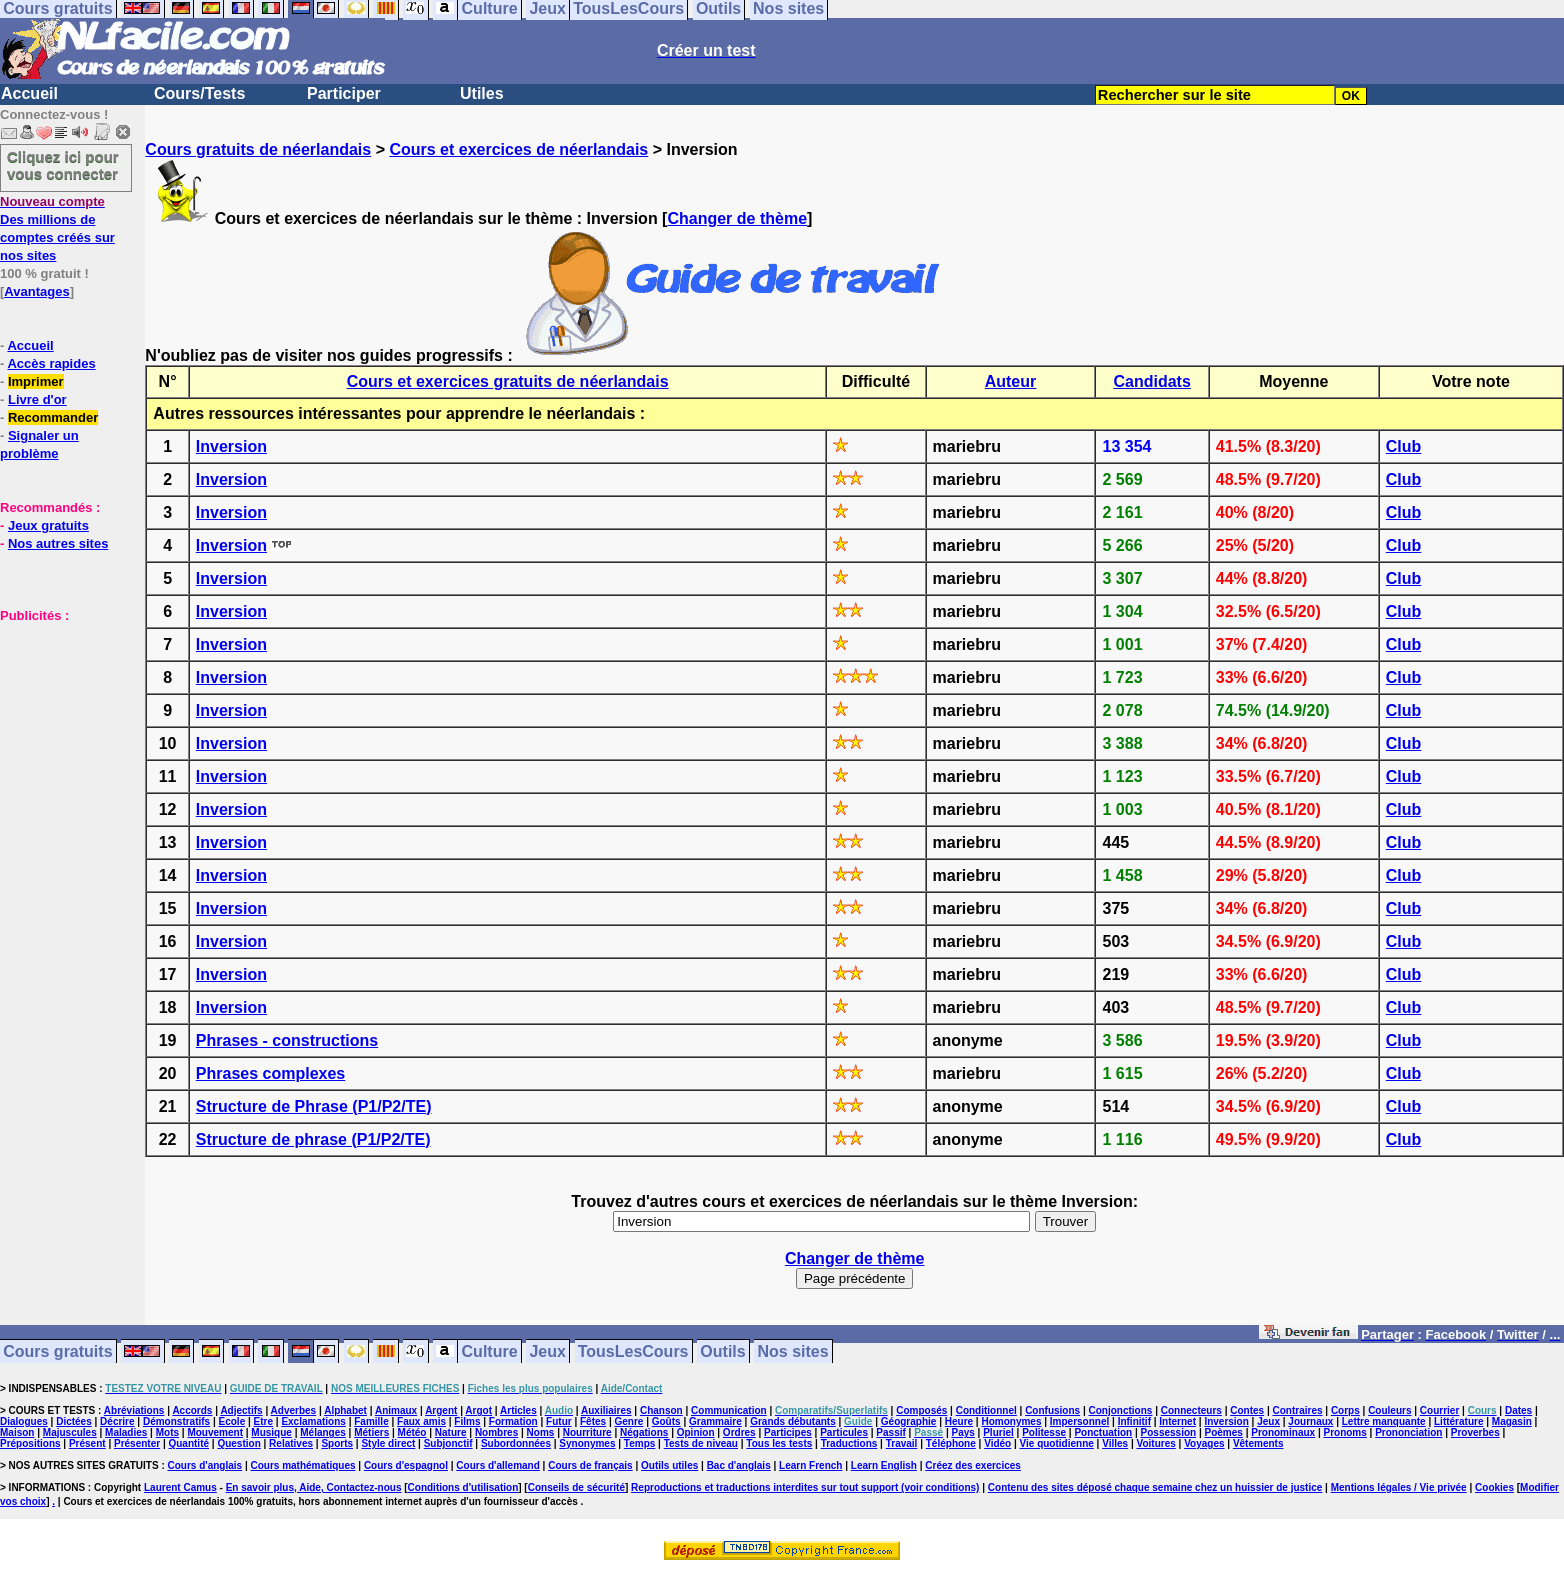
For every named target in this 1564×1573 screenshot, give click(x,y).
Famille (371, 1421)
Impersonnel (1079, 1421)
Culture (490, 1351)
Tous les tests (779, 1443)
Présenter (137, 1443)
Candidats (1151, 381)
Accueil (29, 93)
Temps (640, 1443)
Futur (559, 1421)
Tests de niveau (701, 1443)
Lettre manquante (1384, 1421)
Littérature (1458, 1421)
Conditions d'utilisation (463, 1487)
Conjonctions (1121, 1410)
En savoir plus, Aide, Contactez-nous (314, 1487)
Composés (921, 1410)
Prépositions (30, 1443)
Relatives (291, 1443)
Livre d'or (37, 399)
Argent (441, 1410)
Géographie (909, 1421)
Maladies (126, 1432)
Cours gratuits (57, 1351)
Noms (541, 1432)
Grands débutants (793, 1421)
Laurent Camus (180, 1487)
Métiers (371, 1432)
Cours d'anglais (205, 1465)
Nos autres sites (58, 543)
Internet (1177, 1421)
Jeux (547, 1351)
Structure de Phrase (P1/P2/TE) (314, 1106)
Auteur (1011, 381)
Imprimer (36, 381)
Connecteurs (1191, 1410)
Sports (337, 1443)
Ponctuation (1103, 1432)
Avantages (36, 291)
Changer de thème (737, 218)
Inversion (231, 446)
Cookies (1494, 1487)
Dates (1518, 1410)
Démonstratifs (176, 1421)
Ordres (739, 1432)
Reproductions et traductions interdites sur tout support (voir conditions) (805, 1487)
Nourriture (587, 1432)
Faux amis (421, 1421)
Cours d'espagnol (406, 1465)
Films (467, 1421)
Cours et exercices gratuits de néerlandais (508, 381)
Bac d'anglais (739, 1465)
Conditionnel (986, 1410)
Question (238, 1443)
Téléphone (951, 1443)
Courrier (1439, 1410)
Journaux (1310, 1421)
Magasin (1512, 1421)
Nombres (496, 1432)
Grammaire (715, 1421)
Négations (644, 1432)
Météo (412, 1432)
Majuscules (70, 1432)
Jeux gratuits (48, 525)
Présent (87, 1443)
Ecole (232, 1421)
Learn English (884, 1465)
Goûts (666, 1421)
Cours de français (590, 1465)
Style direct (388, 1443)
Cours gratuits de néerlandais (258, 149)
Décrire (117, 1421)
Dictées (74, 1421)
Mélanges (323, 1432)
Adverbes (294, 1410)
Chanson (661, 1410)
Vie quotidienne (1057, 1443)
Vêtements (1258, 1443)
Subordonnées (516, 1443)
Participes (788, 1432)
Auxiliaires (606, 1410)
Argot (478, 1410)
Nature (451, 1432)
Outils (722, 1351)
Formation (513, 1421)
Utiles (482, 93)
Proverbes (1475, 1432)
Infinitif (1134, 1421)
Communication (729, 1410)
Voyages (1204, 1443)
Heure (959, 1421)
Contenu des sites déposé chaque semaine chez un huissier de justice (1155, 1487)
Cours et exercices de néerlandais (518, 149)
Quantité (188, 1443)
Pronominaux (1283, 1432)
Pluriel (998, 1432)
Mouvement (215, 1432)
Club (1404, 446)
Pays (962, 1432)
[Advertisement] (60, 724)
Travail (902, 1443)
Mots (167, 1432)
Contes (1247, 1410)
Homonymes (1011, 1421)
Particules (844, 1432)
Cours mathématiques (303, 1465)
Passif (890, 1432)
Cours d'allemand (498, 1465)
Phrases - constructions (287, 1040)
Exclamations (313, 1421)
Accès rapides (51, 363)
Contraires (1298, 1410)
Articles (518, 1410)
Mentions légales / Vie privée (1399, 1487)
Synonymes (587, 1443)
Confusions (1052, 1410)
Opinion (696, 1432)
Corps (1345, 1410)
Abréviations (134, 1410)
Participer (344, 93)
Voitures (1156, 1443)
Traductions (849, 1443)
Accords (192, 1410)
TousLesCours (633, 1351)
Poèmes (1224, 1432)
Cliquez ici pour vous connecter (63, 165)
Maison (17, 1432)
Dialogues (24, 1421)
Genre (628, 1421)
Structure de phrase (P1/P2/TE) (313, 1139)
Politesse (1044, 1432)
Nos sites (793, 1351)
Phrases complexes (270, 1073)
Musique (271, 1432)
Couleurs (1389, 1410)
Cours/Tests (199, 93)
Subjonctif (448, 1443)
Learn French (810, 1465)
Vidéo (997, 1443)
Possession (1169, 1432)
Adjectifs (241, 1410)
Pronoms (1344, 1432)
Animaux (396, 1410)
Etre (263, 1421)
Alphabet (345, 1410)
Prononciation (1408, 1432)
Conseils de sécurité (576, 1487)
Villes (1115, 1443)
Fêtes (593, 1421)
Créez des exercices (973, 1465)
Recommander (53, 417)
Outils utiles (669, 1465)
